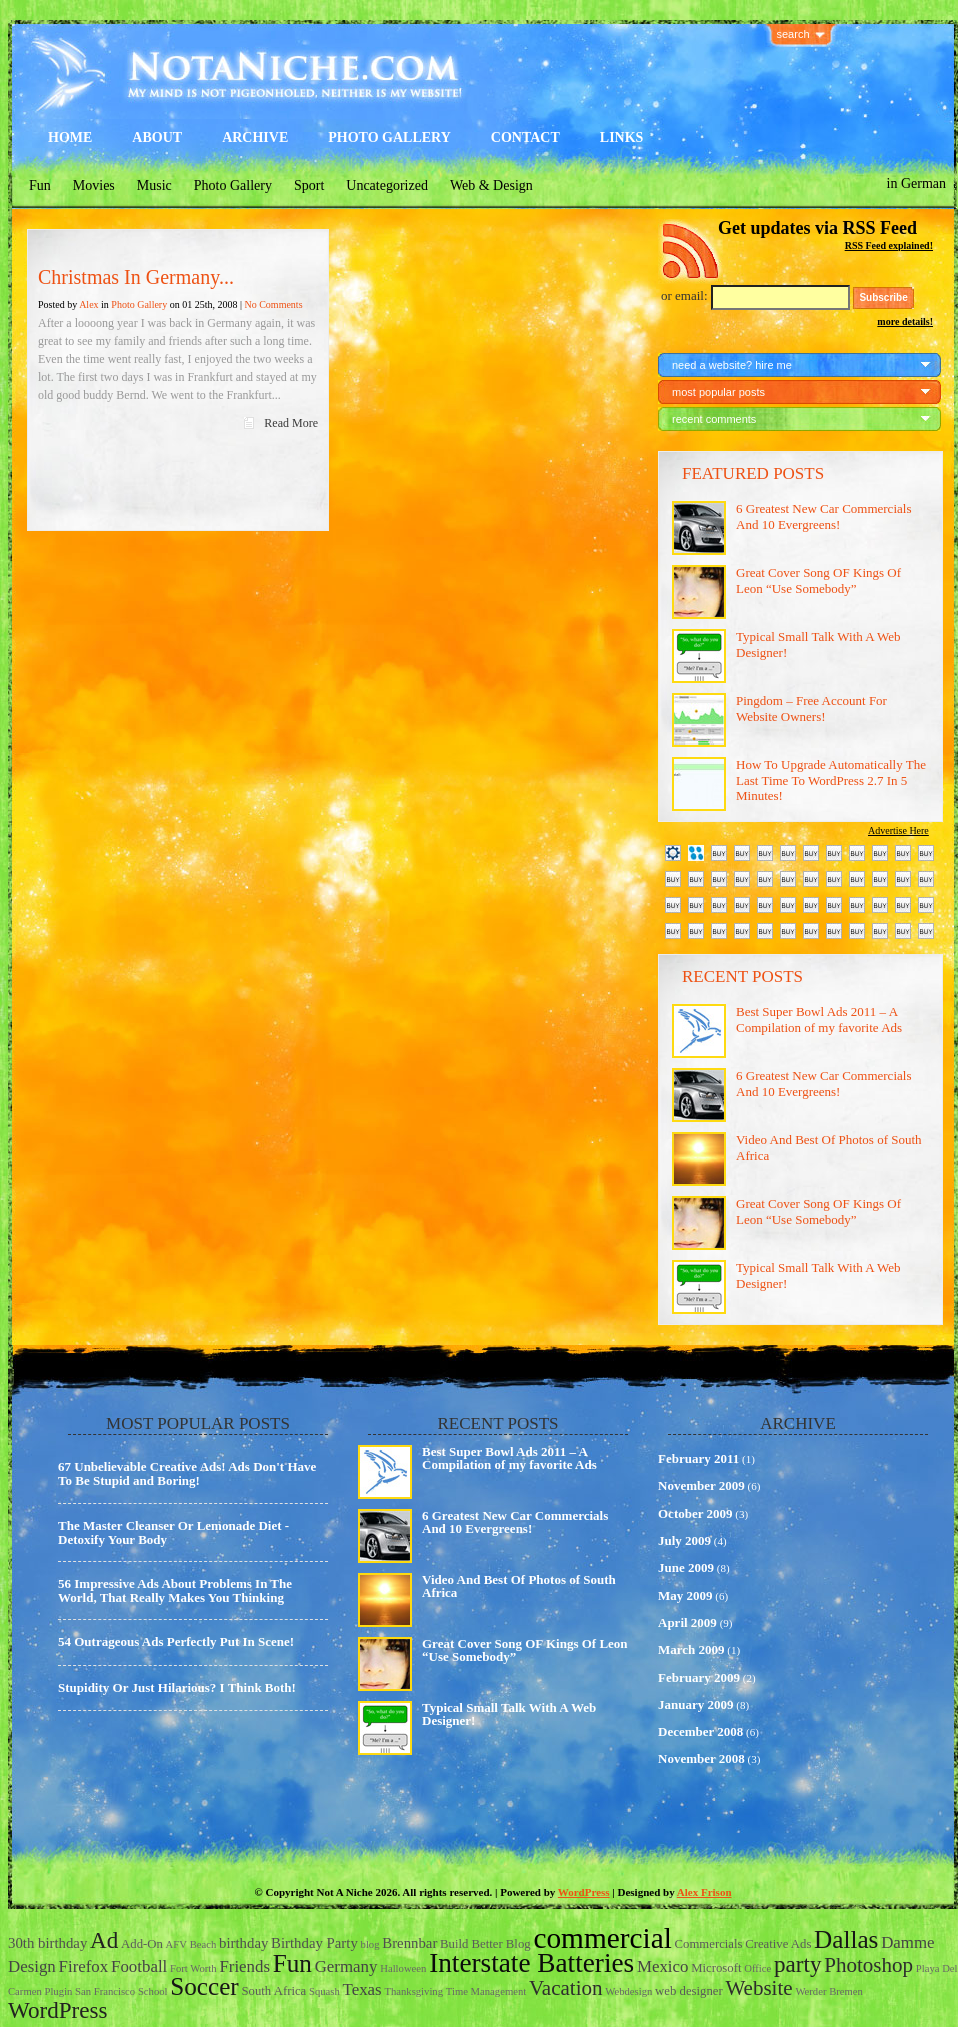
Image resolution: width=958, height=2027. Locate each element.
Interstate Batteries (531, 1963)
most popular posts (718, 392)
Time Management (486, 1991)
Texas (362, 1989)
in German (916, 183)
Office (757, 1968)
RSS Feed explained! (889, 245)
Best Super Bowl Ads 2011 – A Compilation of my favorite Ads (819, 1019)
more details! (905, 321)
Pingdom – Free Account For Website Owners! (811, 708)
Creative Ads (778, 1944)
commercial (602, 1938)
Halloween (403, 1968)
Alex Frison (704, 1892)
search (793, 34)
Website (758, 1988)
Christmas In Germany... (136, 277)
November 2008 (701, 1758)
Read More (291, 423)
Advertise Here (898, 830)
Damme (907, 1942)
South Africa (274, 1991)
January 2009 (695, 1704)
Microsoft (716, 1968)
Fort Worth (193, 1968)
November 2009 (701, 1485)
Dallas (846, 1939)
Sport (309, 185)
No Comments (273, 304)
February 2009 (699, 1677)
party (797, 1964)
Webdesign (628, 1991)
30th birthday (47, 1943)
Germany (346, 1966)
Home (70, 137)
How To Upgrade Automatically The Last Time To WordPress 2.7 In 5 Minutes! (831, 780)
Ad (104, 1940)
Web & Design (491, 185)
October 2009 (695, 1513)
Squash (324, 1991)
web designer (689, 1991)
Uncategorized (387, 185)
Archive (255, 137)
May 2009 (685, 1595)
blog (370, 1944)
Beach (203, 1944)
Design (32, 1966)
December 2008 (700, 1731)
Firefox (84, 1966)
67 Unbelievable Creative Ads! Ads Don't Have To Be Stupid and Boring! (187, 1473)
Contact (525, 137)
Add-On (142, 1944)
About (157, 137)
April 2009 (687, 1622)
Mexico (663, 1966)
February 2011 (698, 1458)
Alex (88, 304)
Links (622, 137)
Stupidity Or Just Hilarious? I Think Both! (177, 1687)
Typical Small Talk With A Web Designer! (509, 1714)
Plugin (58, 1991)
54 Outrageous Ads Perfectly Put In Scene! (176, 1641)
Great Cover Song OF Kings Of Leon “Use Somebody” (818, 580)
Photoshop (868, 1965)
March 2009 (691, 1649)
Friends (244, 1966)
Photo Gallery (389, 137)
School (153, 1991)
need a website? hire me (732, 365)
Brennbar (409, 1943)
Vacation (566, 1988)
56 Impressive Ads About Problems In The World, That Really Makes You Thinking (175, 1590)
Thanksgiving (413, 1991)
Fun (40, 185)
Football (139, 1966)
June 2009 (686, 1567)
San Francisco (105, 1991)
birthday (243, 1943)
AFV (176, 1944)
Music (154, 185)
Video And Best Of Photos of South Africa (519, 1586)
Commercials (709, 1944)
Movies (94, 185)
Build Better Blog (485, 1944)
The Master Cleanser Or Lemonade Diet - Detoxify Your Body (173, 1532)
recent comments (714, 419)
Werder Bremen (829, 1991)
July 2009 (684, 1540)
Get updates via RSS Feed (817, 228)
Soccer (204, 1986)
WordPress (584, 1892)
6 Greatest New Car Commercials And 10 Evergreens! (823, 516)
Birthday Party (314, 1943)
